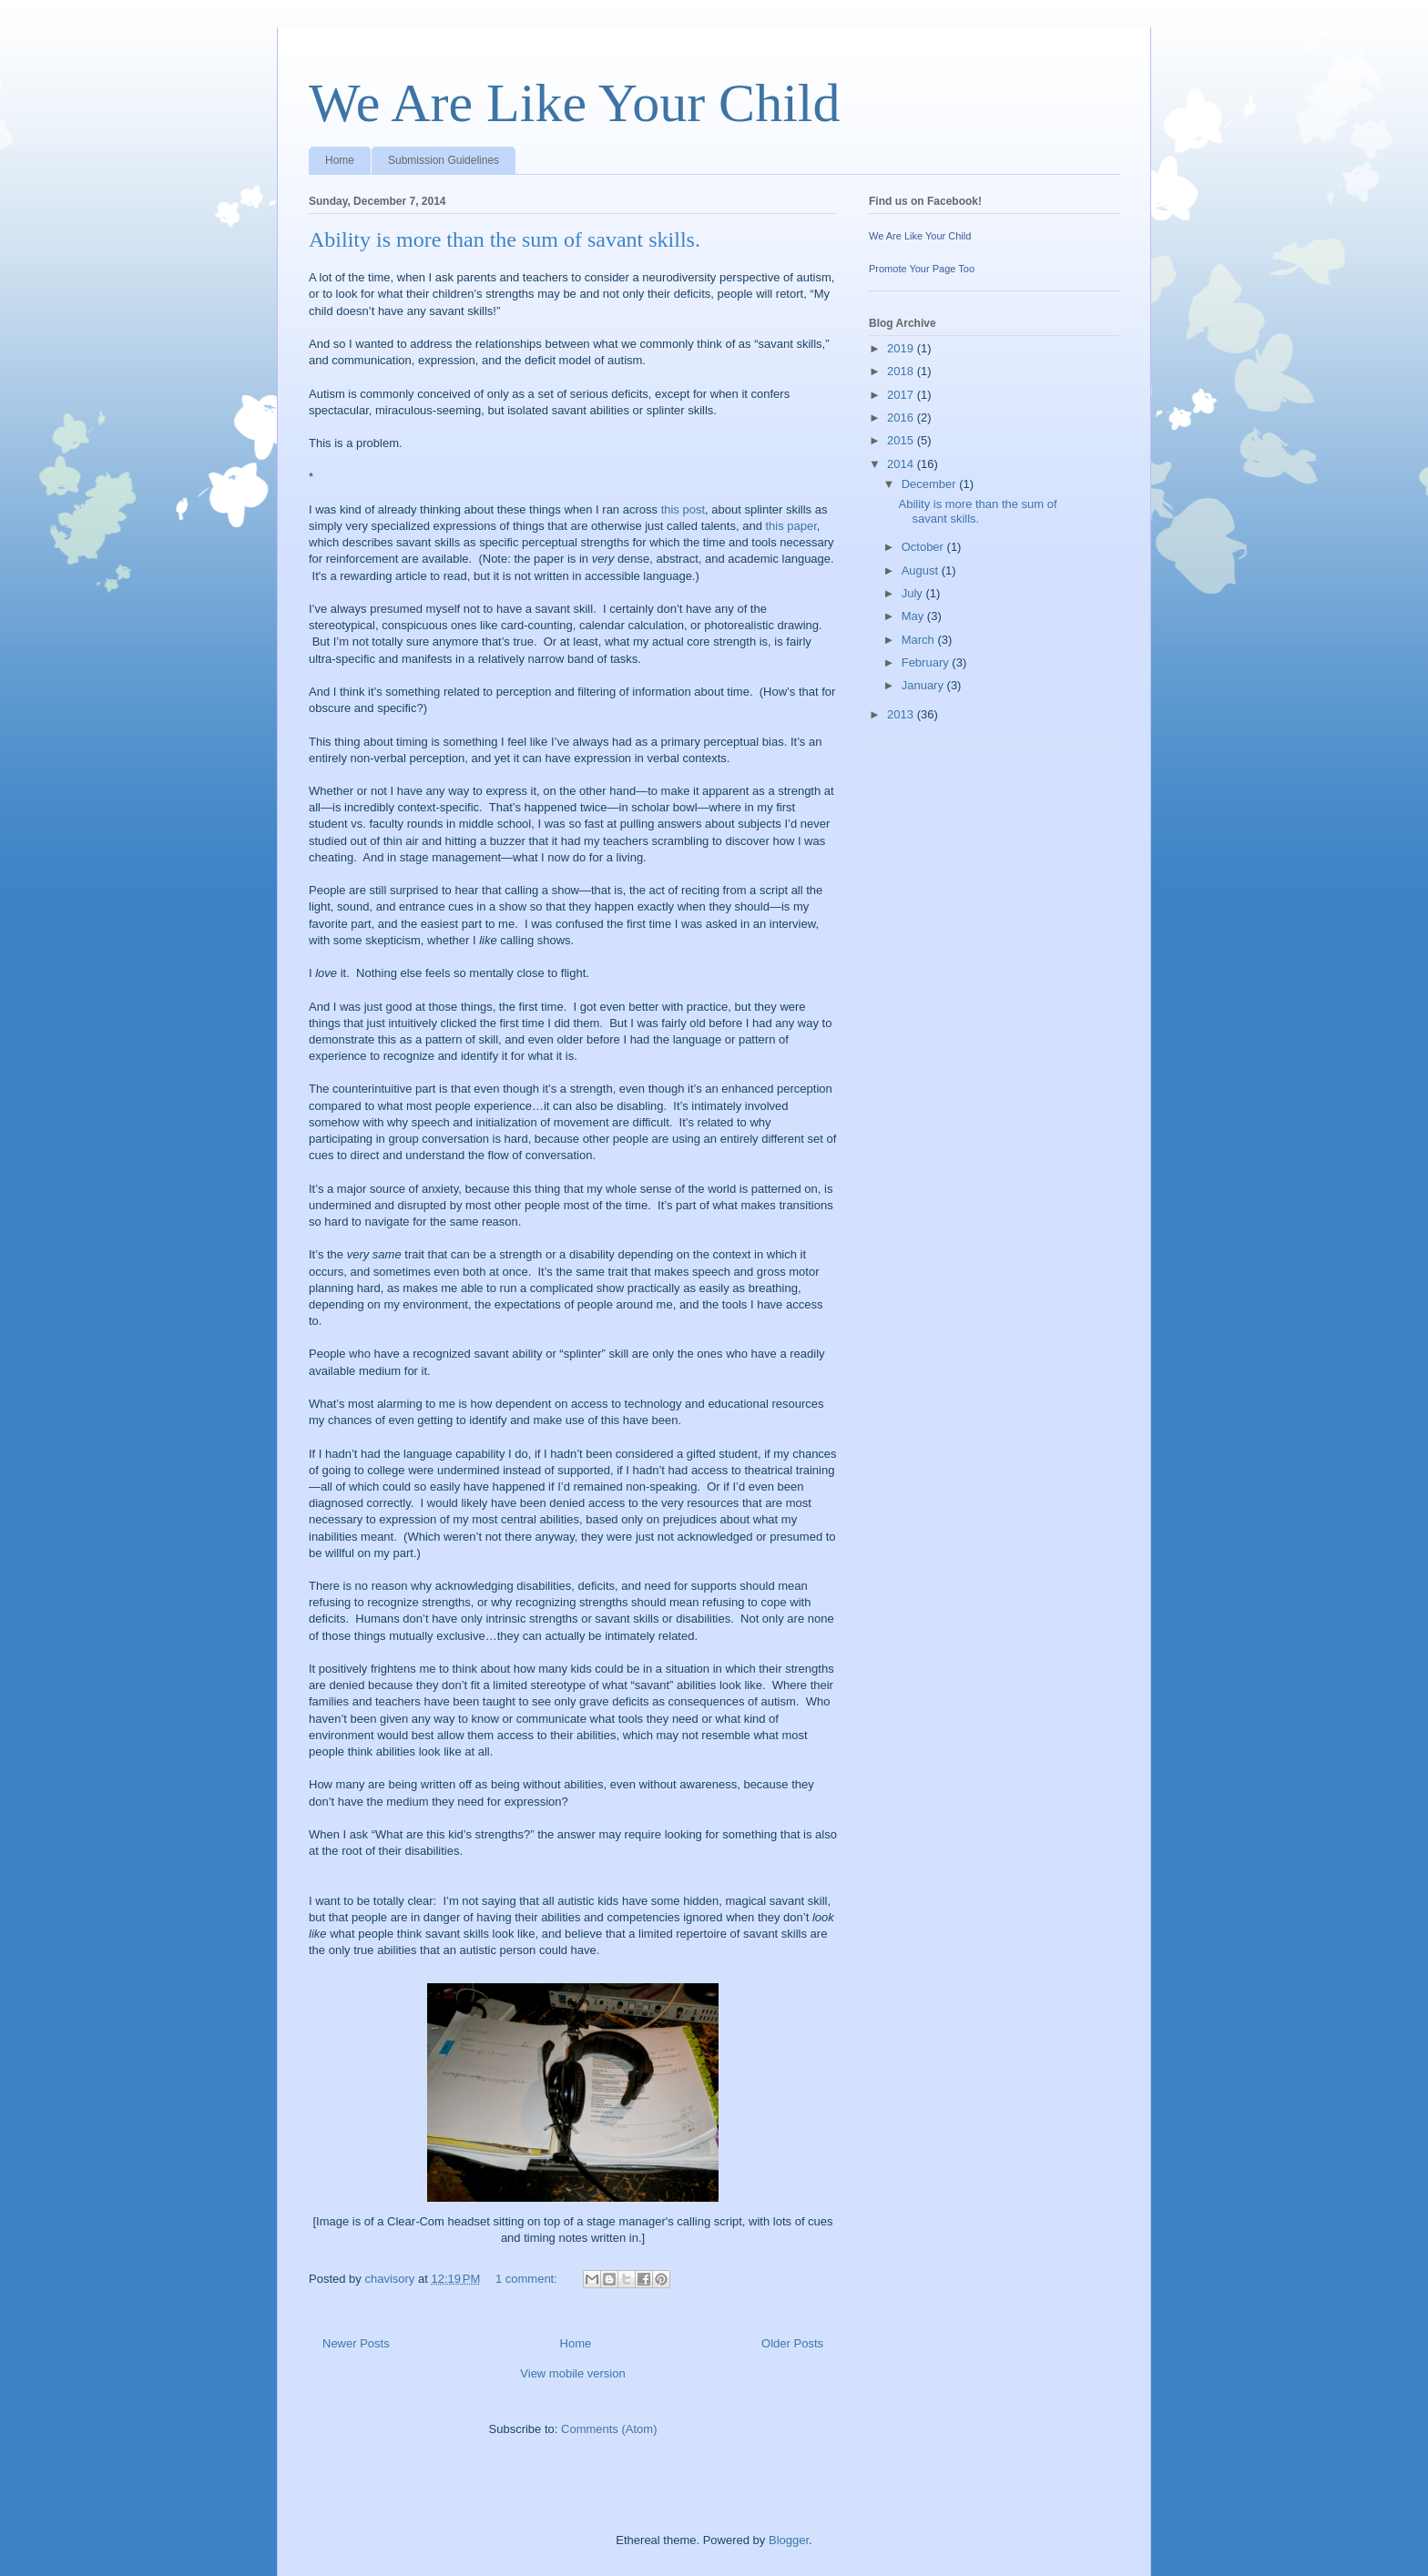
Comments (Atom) (609, 2429)
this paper (789, 526)
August (922, 570)
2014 (902, 464)
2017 (902, 395)
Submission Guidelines (443, 160)
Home (339, 160)
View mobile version (572, 2373)
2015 (902, 440)
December (931, 484)
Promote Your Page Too (921, 268)
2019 (902, 348)
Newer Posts (356, 2343)
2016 (902, 417)
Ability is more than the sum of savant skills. (504, 239)
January (924, 685)
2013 (902, 714)
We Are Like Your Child (574, 103)
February (927, 662)
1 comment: (528, 2279)
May (914, 616)
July (914, 593)
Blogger (789, 2540)
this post (683, 509)
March (920, 640)
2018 (902, 371)
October (924, 547)
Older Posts (792, 2343)
